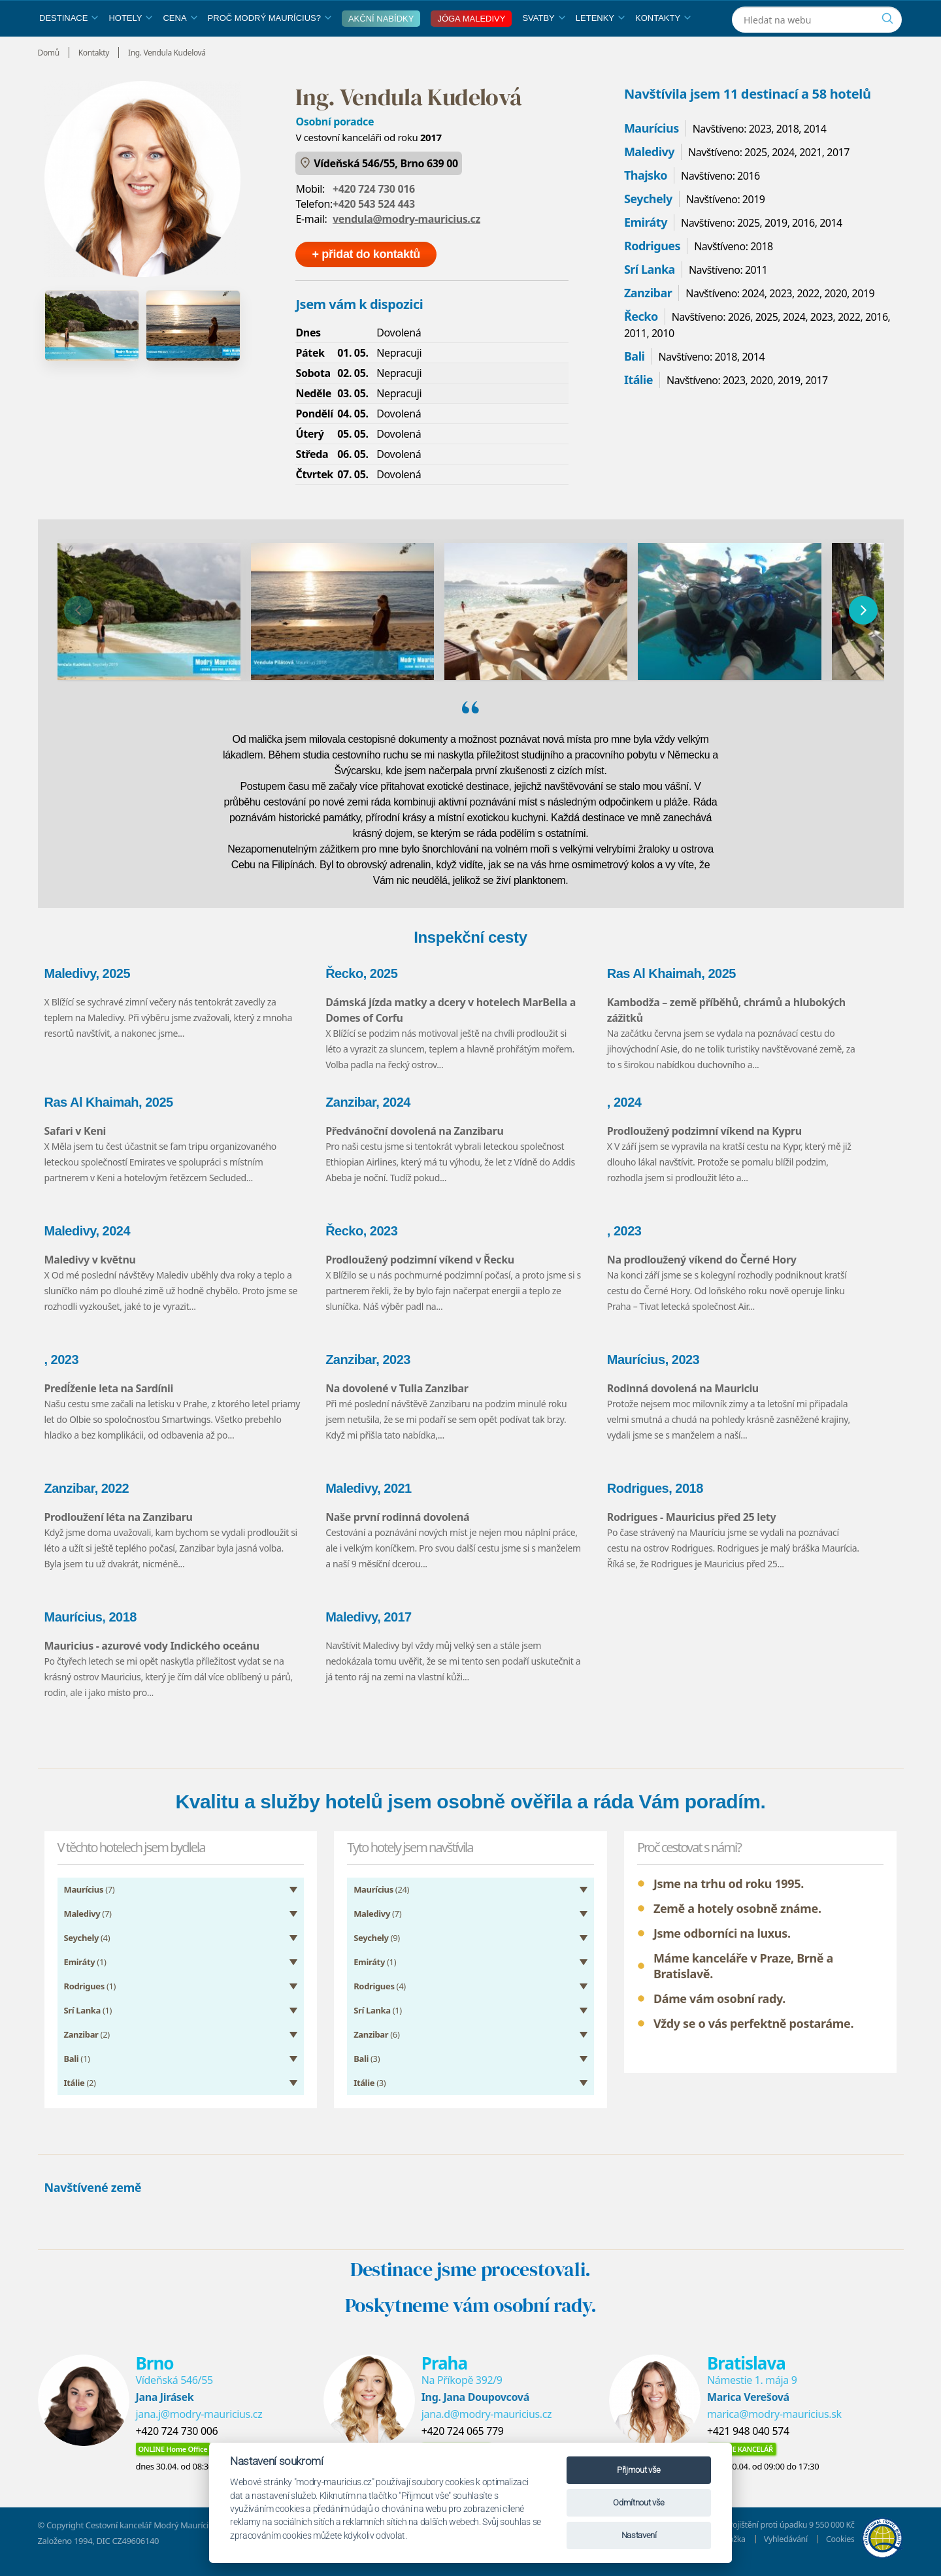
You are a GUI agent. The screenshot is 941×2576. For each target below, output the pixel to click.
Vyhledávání (783, 2549)
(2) (87, 2045)
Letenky (600, 48)
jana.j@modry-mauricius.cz (199, 2424)
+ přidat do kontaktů (366, 284)
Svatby (543, 48)
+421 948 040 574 (748, 2441)
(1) (85, 1972)
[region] (471, 640)
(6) (376, 2045)
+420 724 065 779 (462, 2441)
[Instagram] (823, 15)
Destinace (68, 48)
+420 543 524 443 (374, 234)
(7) (89, 1900)
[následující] (863, 640)
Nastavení (639, 2535)
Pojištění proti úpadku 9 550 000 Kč (789, 2535)
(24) (381, 1900)
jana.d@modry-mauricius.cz (486, 2424)
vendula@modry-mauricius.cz (406, 249)
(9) (377, 1948)
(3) (367, 2069)
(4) (87, 1948)
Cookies (839, 2549)
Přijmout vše (639, 2470)
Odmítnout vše (638, 2502)
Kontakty (663, 48)
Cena (180, 48)
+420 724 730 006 (177, 2441)
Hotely (130, 48)
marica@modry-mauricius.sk (774, 2424)
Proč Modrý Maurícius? (269, 48)
